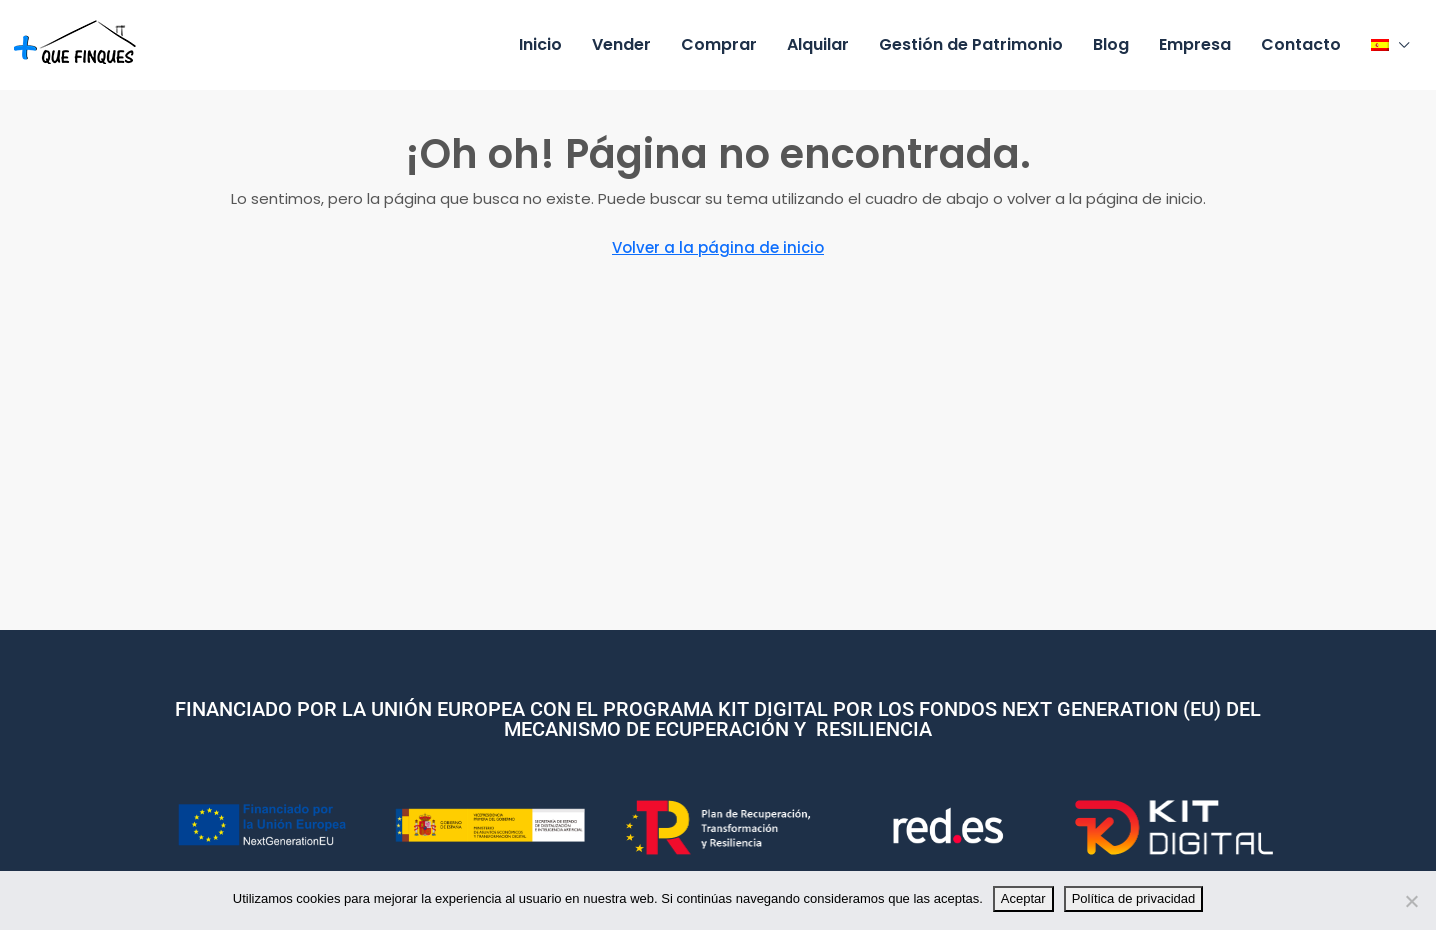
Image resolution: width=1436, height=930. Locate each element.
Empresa (1195, 44)
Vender (621, 44)
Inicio (540, 44)
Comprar (719, 44)
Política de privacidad (1134, 898)
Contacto (1301, 44)
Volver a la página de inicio (718, 247)
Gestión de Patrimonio (971, 44)
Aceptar (1023, 898)
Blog (1111, 44)
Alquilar (818, 44)
